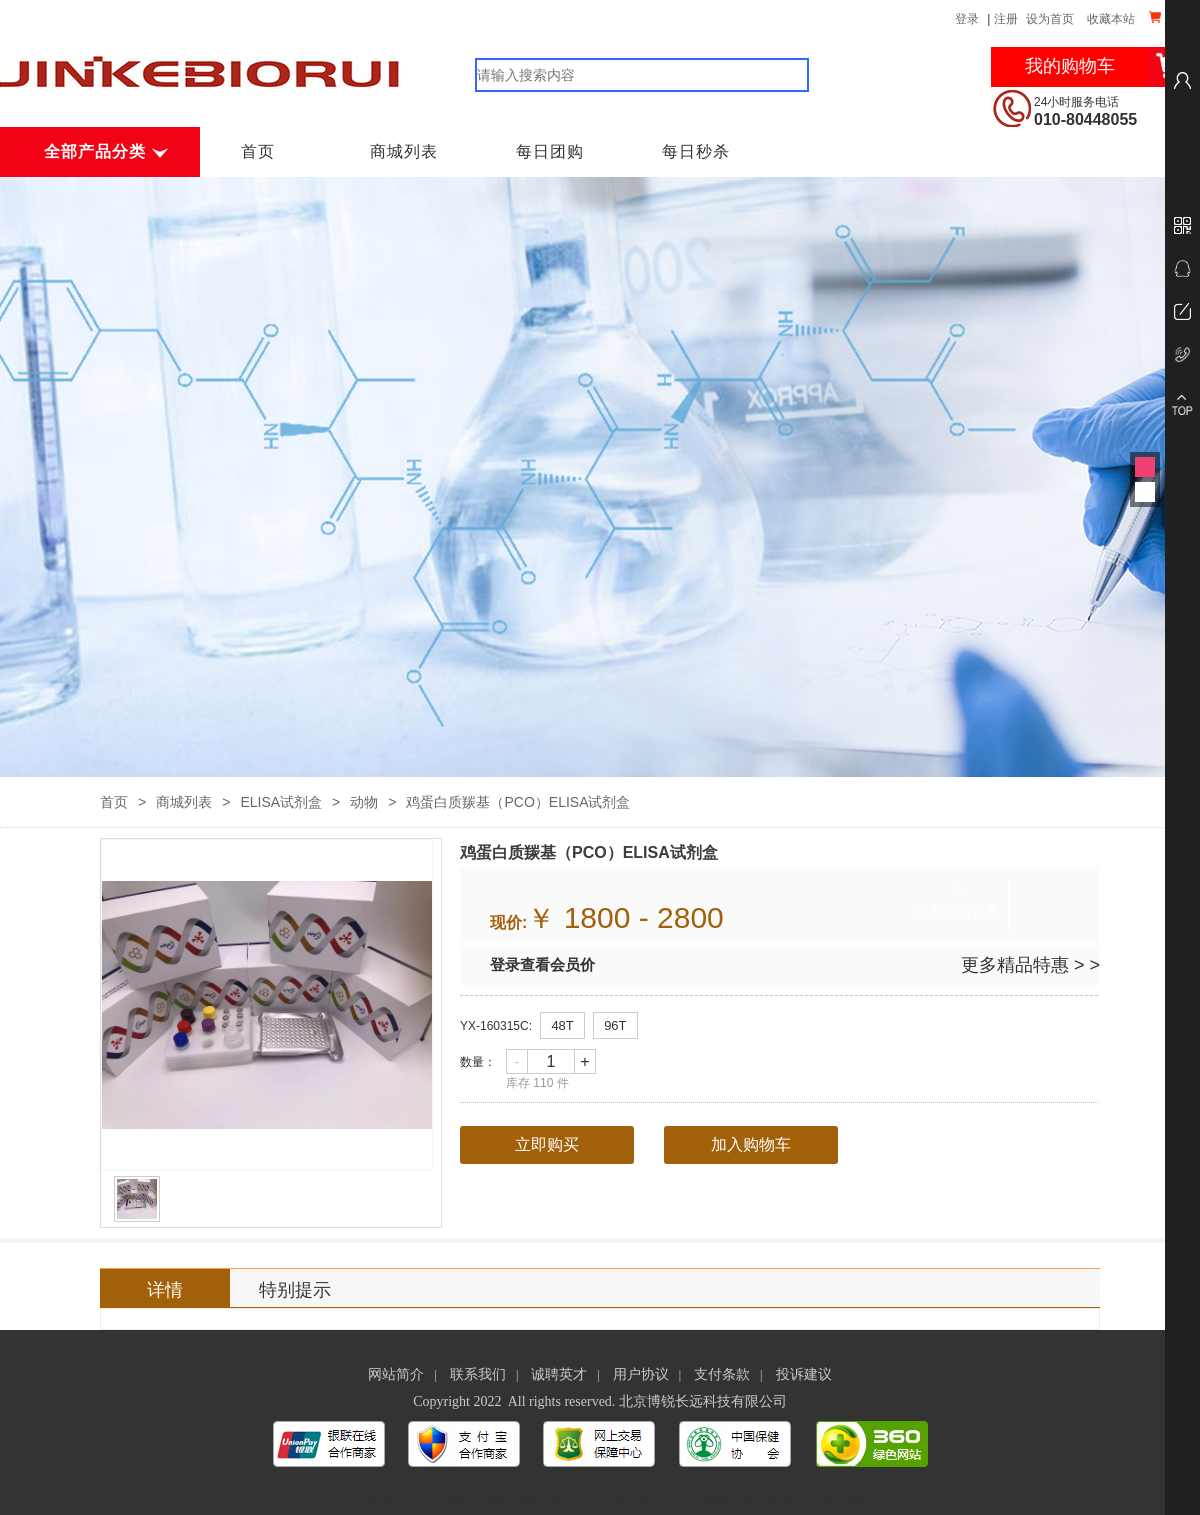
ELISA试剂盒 (281, 802)
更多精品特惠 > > (1030, 965)
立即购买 (547, 1144)
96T (615, 1025)
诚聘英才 (559, 1374)
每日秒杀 (696, 151)
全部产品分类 (104, 151)
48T (562, 1025)
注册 (1006, 19)
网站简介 (396, 1374)
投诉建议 (804, 1374)
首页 (258, 151)
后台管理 (846, 1501)
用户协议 (641, 1374)
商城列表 (404, 151)
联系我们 (478, 1374)
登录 (967, 19)
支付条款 (722, 1374)
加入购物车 (751, 1144)
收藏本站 (1111, 19)
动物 (364, 802)
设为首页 (1050, 19)
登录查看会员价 (542, 964)
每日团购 (550, 151)
